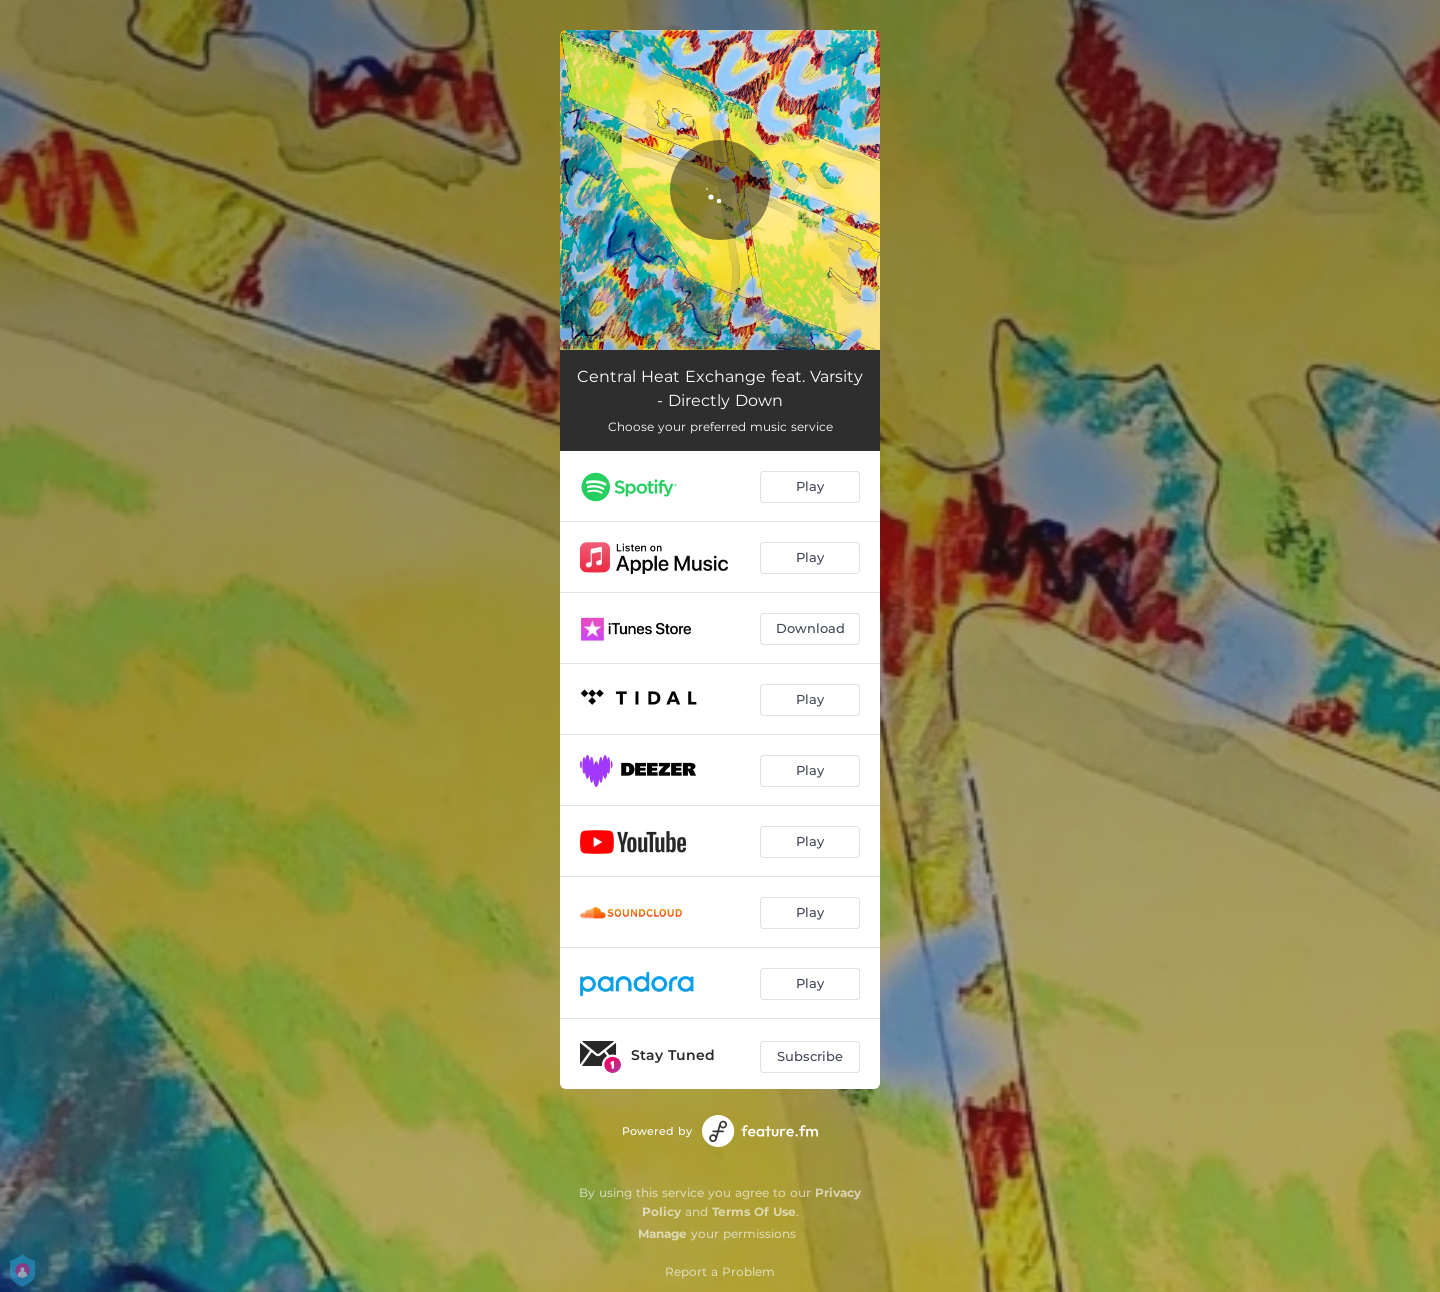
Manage (662, 1233)
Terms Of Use (754, 1211)
